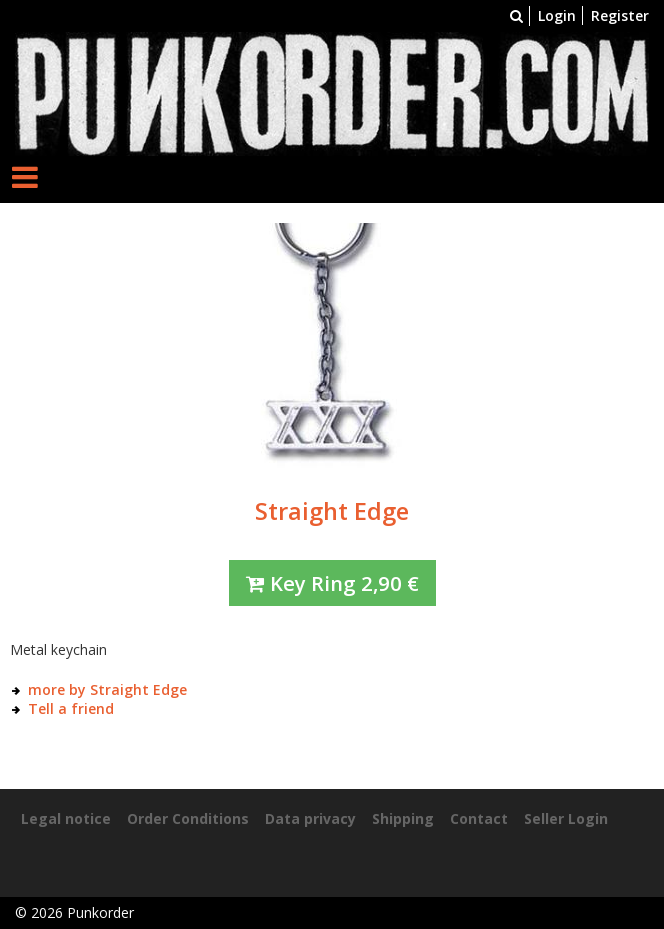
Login (557, 15)
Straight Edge (332, 511)
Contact (479, 818)
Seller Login (566, 818)
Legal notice (66, 818)
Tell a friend (71, 708)
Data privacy (310, 818)
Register (620, 15)
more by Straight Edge (107, 689)
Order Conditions (188, 818)
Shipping (403, 818)
